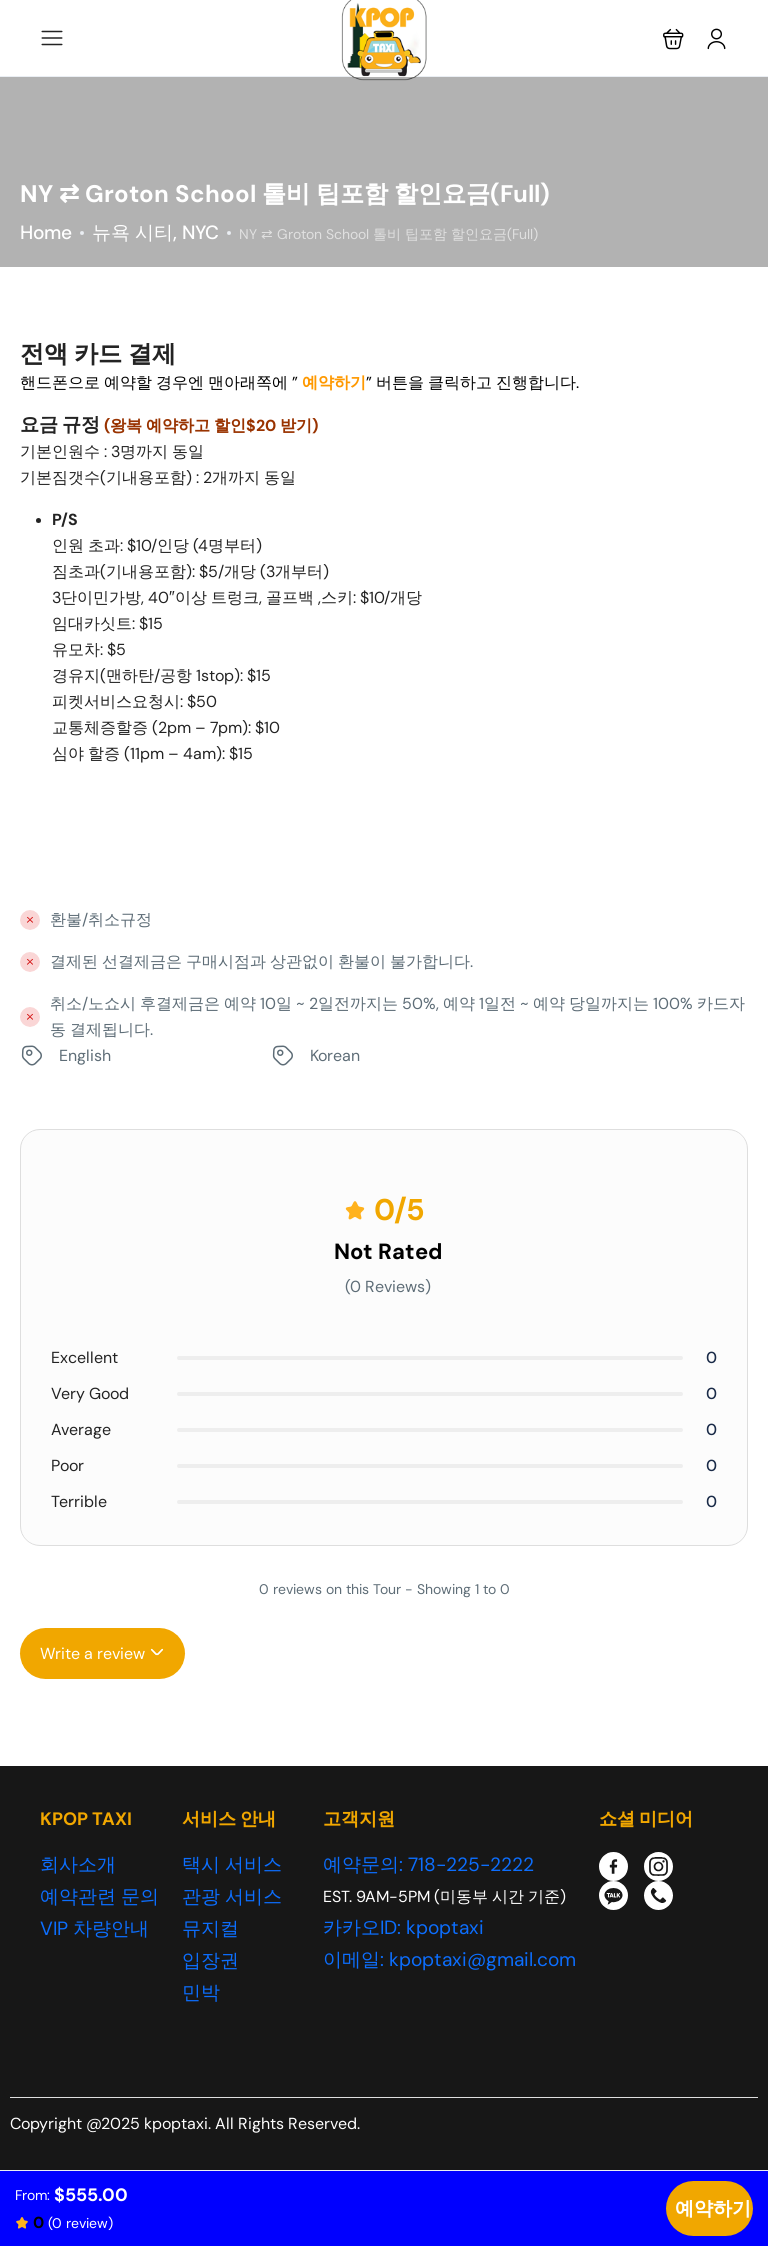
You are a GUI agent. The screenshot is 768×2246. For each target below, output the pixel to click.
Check (709, 2208)
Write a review (102, 1653)
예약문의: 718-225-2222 (428, 1864)
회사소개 (78, 1864)
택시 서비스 (232, 1864)
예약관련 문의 (99, 1896)
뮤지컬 (210, 1928)
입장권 (210, 1960)
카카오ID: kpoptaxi (403, 1927)
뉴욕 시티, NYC (155, 232)
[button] (673, 38)
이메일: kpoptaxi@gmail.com (449, 1959)
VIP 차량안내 (94, 1928)
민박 (201, 1992)
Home (46, 232)
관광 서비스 (232, 1896)
